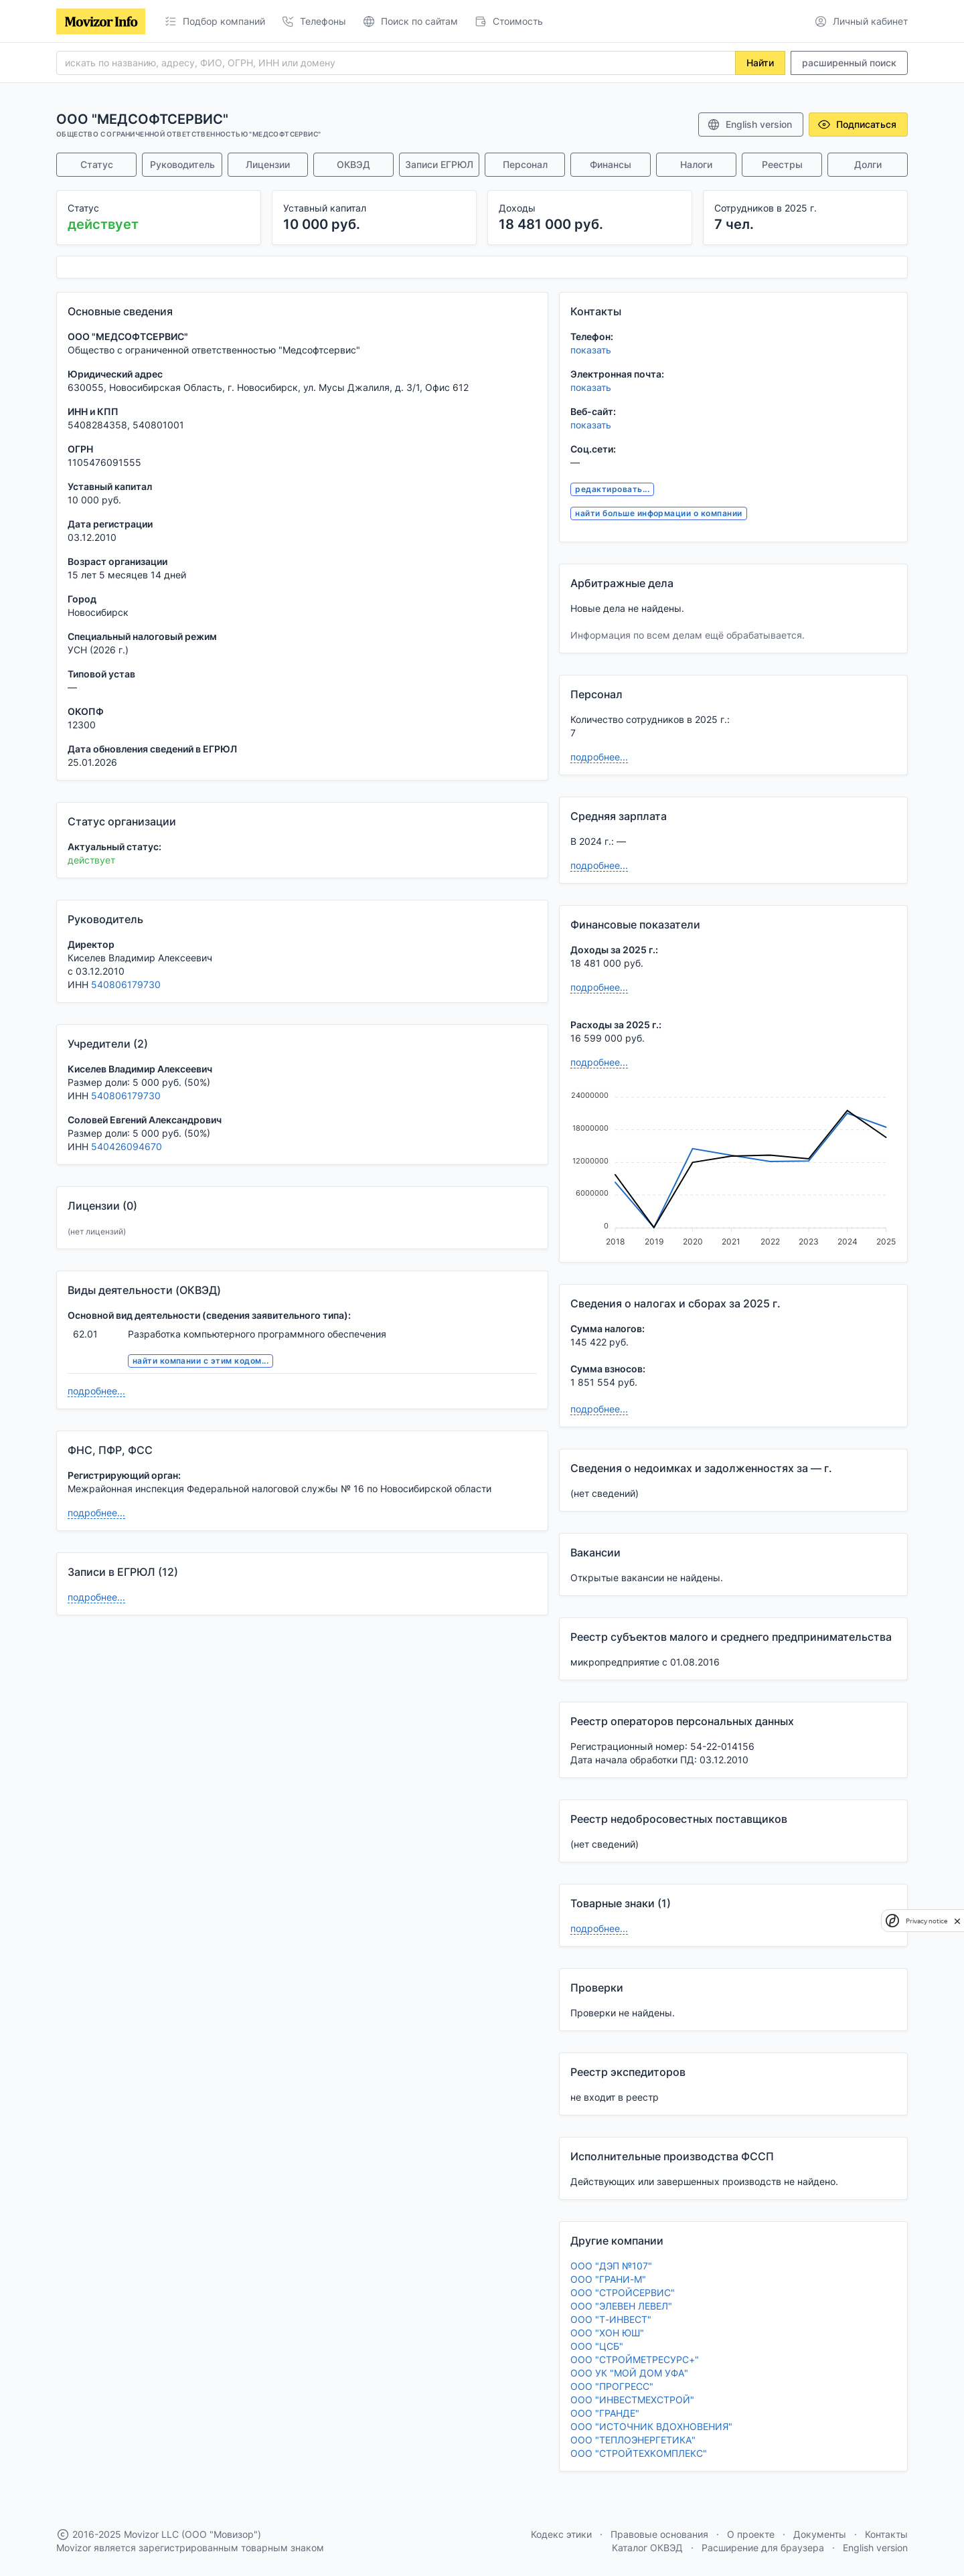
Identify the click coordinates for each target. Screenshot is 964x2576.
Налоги (696, 164)
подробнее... (96, 1390)
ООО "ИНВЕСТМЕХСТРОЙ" (632, 2399)
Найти (760, 62)
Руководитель (182, 164)
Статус (96, 164)
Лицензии (268, 164)
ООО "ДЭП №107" (611, 2265)
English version (749, 124)
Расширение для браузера (763, 2547)
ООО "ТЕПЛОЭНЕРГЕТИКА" (633, 2439)
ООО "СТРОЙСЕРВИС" (622, 2292)
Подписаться (856, 124)
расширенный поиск (849, 62)
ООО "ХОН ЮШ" (607, 2332)
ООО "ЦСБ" (596, 2346)
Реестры (782, 164)
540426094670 (126, 1146)
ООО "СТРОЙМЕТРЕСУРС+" (634, 2359)
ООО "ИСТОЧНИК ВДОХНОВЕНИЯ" (651, 2426)
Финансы (610, 164)
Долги (868, 164)
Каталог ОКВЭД (647, 2547)
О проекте (751, 2534)
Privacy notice (926, 1921)
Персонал (525, 164)
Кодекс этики (561, 2534)
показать (590, 349)
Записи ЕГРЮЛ (439, 164)
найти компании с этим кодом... (200, 1361)
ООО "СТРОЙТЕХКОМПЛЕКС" (638, 2453)
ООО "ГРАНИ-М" (608, 2279)
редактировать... (612, 489)
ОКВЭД (353, 164)
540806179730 (126, 984)
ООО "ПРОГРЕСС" (611, 2386)
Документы (819, 2534)
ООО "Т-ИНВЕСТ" (610, 2319)
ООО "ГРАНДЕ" (604, 2413)
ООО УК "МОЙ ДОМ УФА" (629, 2373)
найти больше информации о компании (658, 513)
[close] (957, 1920)
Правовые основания (659, 2534)
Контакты (886, 2534)
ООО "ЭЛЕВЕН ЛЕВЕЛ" (621, 2306)
